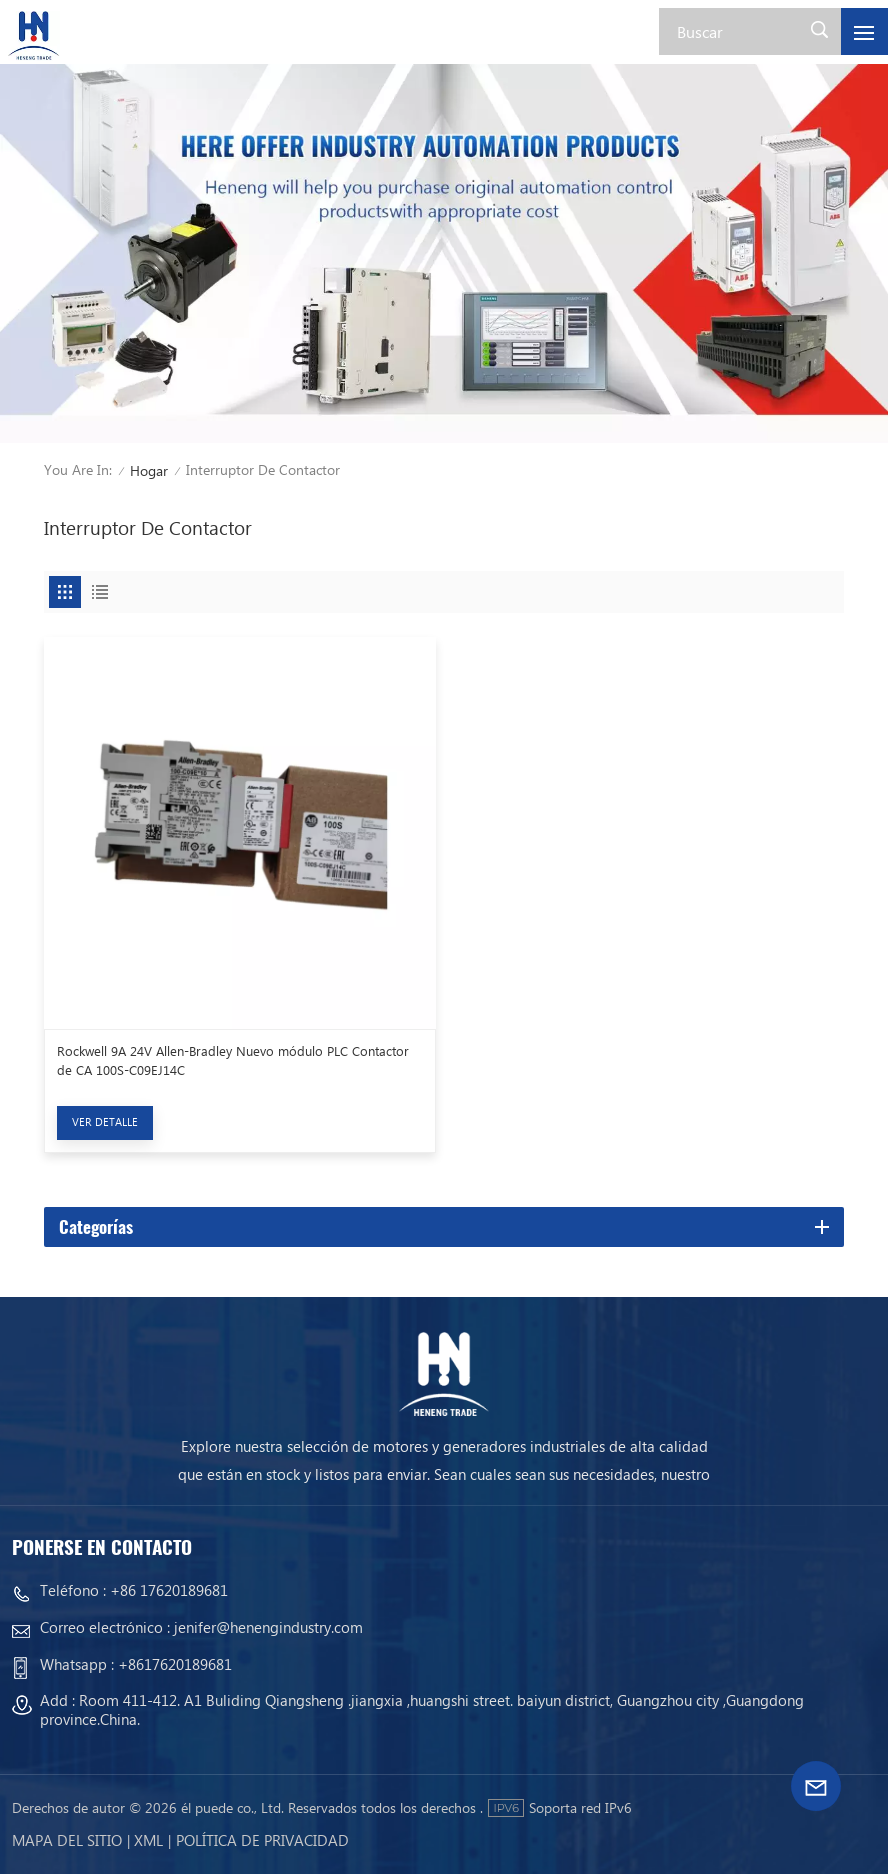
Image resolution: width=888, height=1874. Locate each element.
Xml (148, 1840)
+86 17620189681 (169, 1590)
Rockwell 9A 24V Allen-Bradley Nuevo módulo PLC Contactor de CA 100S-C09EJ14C (233, 1060)
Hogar (149, 470)
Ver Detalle (105, 1121)
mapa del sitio (67, 1840)
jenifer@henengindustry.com (268, 1627)
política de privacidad (262, 1840)
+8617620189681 (175, 1664)
